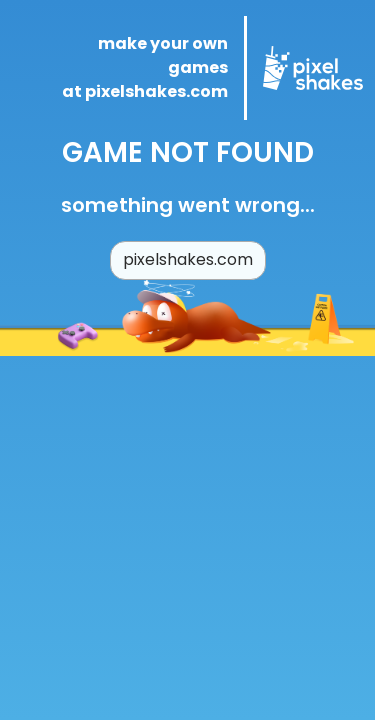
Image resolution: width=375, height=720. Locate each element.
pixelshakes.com (188, 259)
